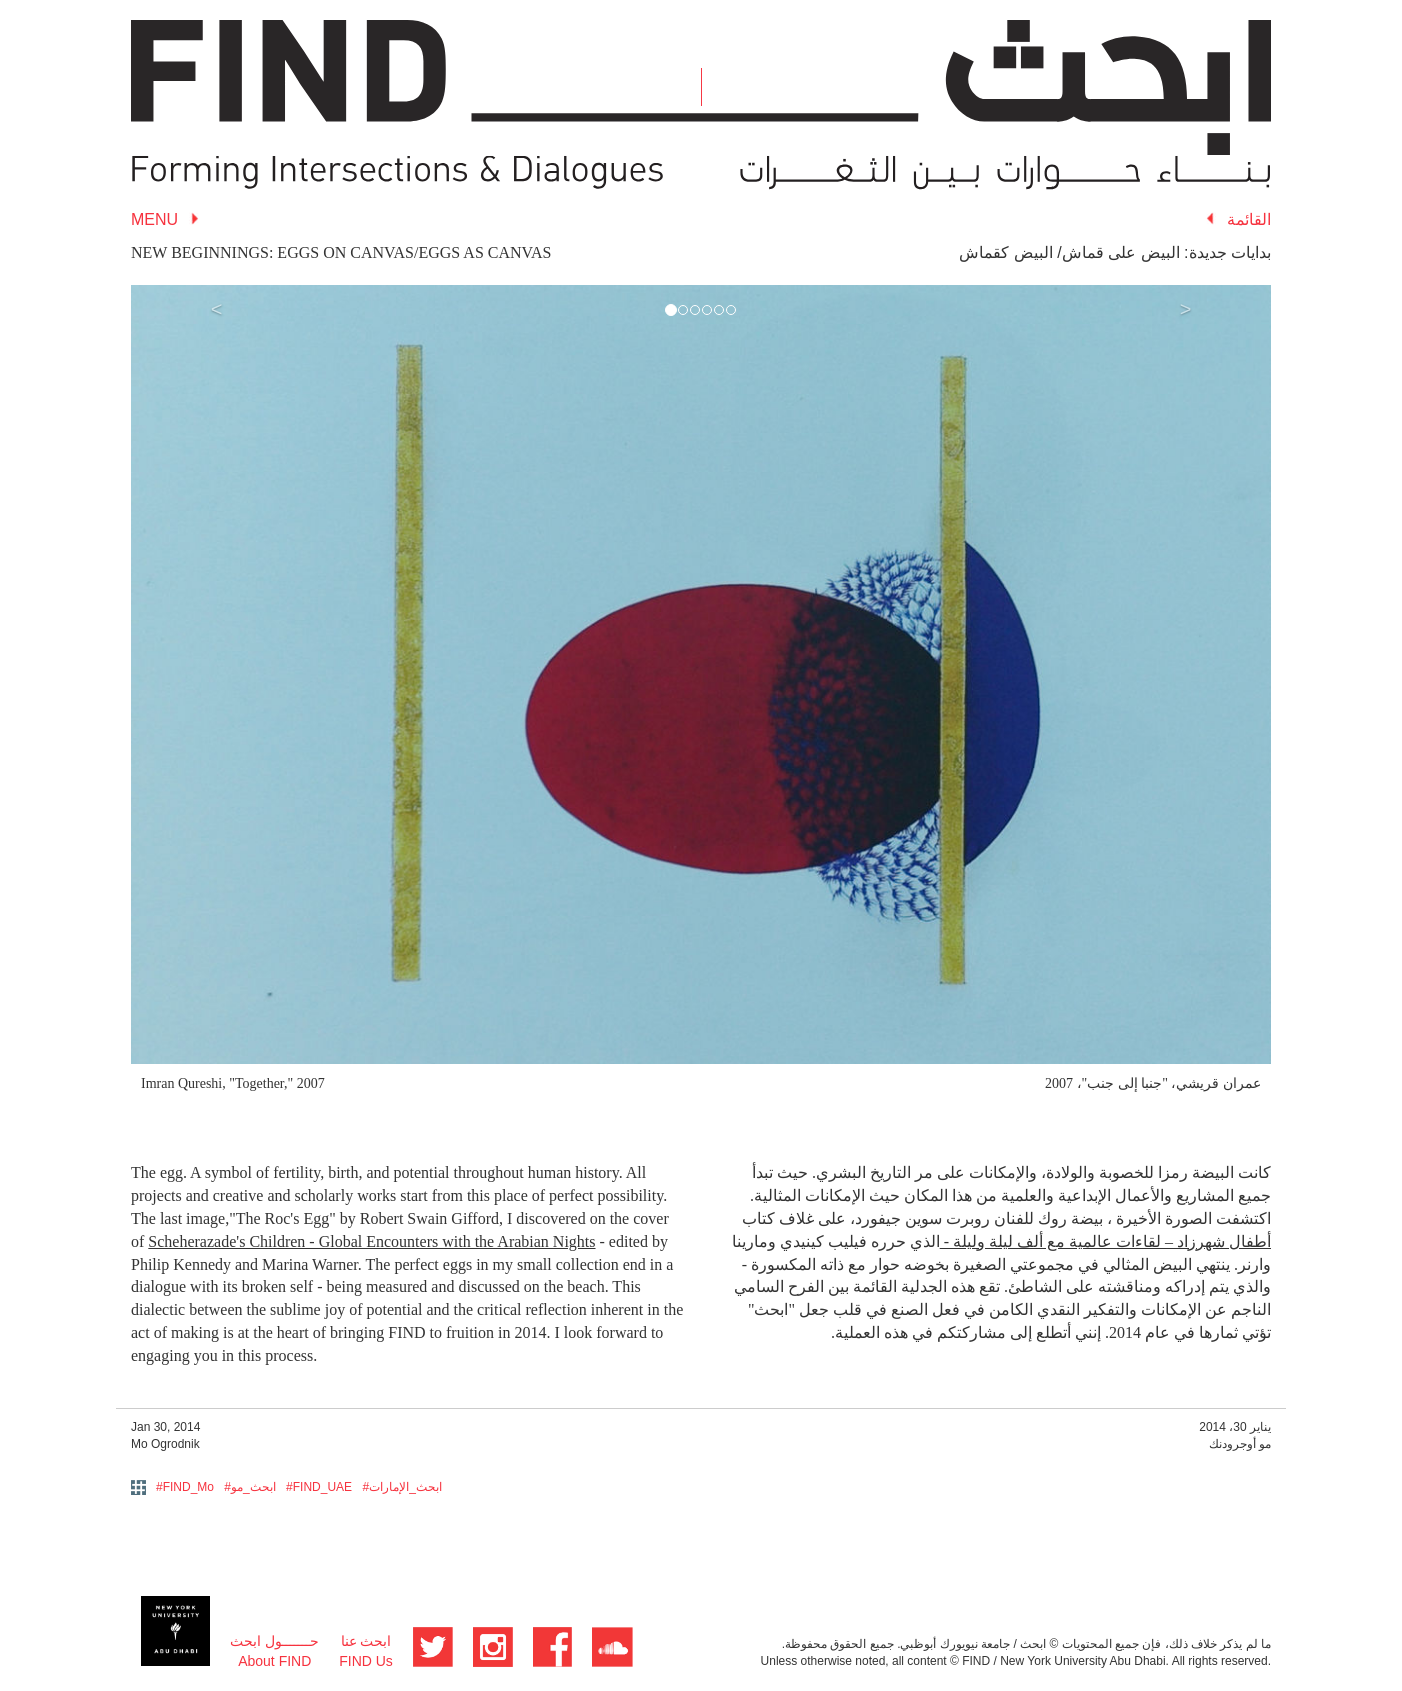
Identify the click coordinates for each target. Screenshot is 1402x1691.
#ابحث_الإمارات (401, 1487)
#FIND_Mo (185, 1487)
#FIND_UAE (319, 1487)
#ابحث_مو (249, 1487)
